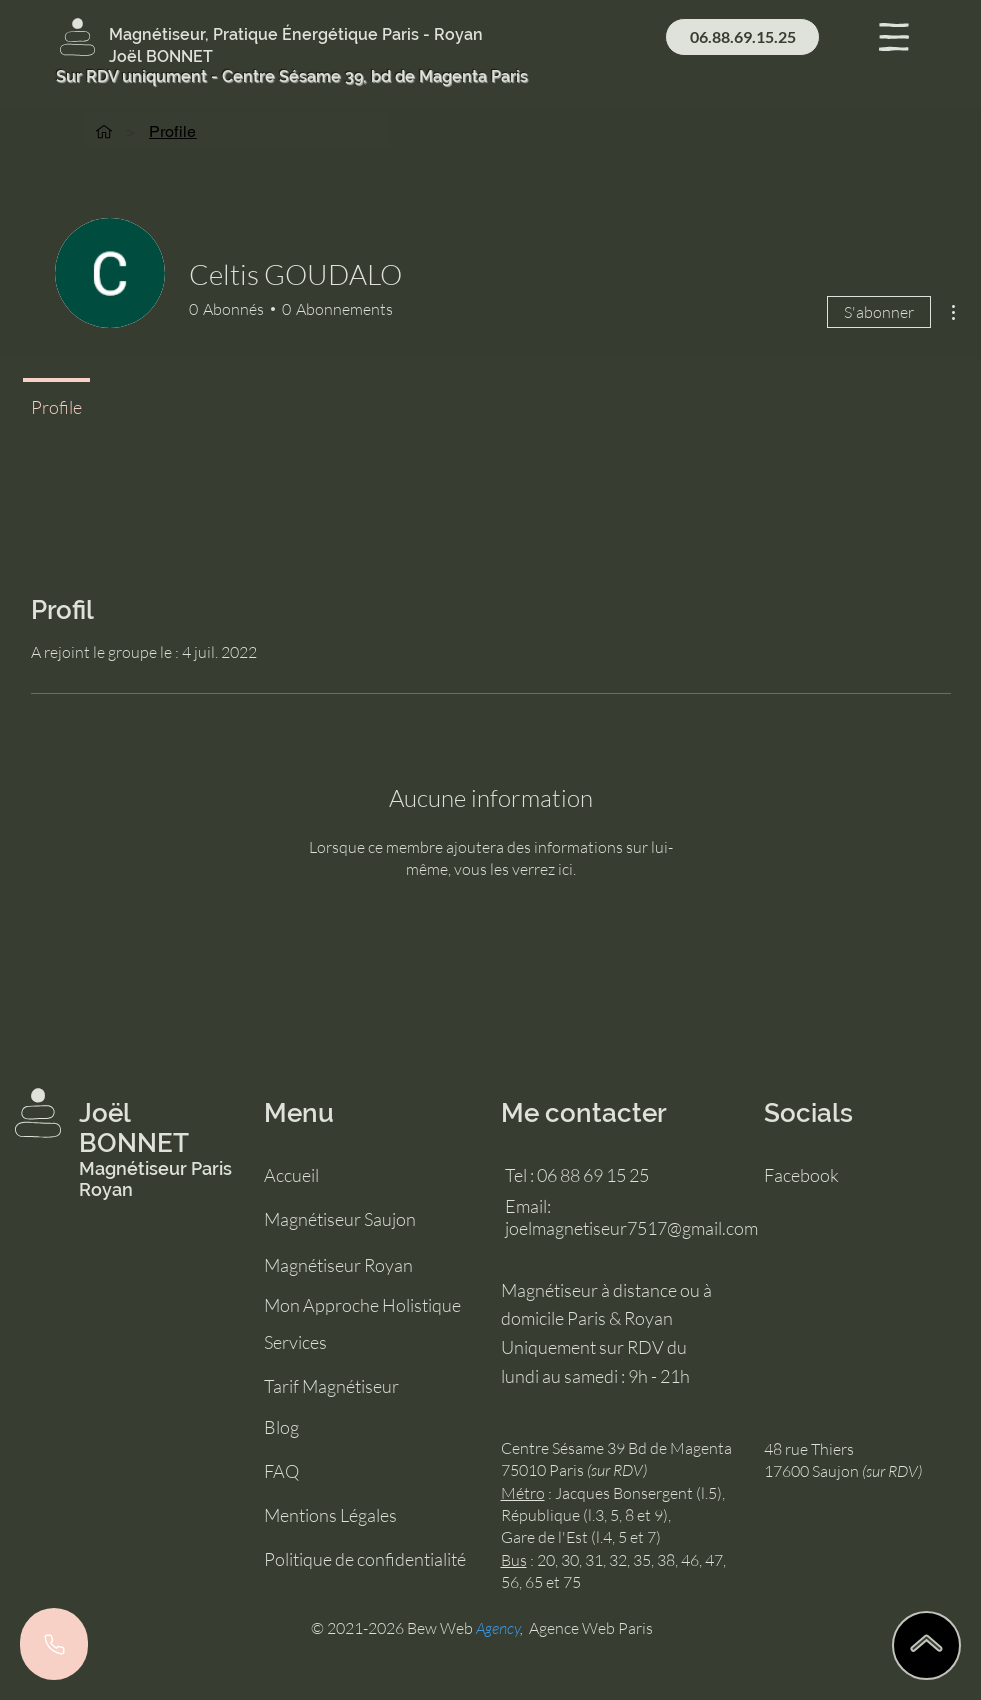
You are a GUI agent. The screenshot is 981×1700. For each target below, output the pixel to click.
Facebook (801, 1175)
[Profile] (173, 131)
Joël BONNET (134, 1128)
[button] (894, 37)
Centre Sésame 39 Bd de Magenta (616, 1448)
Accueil (291, 1175)
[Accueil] (104, 131)
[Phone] (54, 1644)
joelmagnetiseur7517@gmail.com (631, 1228)
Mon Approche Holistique (362, 1305)
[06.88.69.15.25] (742, 37)
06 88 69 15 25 (593, 1175)
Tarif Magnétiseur (331, 1386)
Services (295, 1342)
